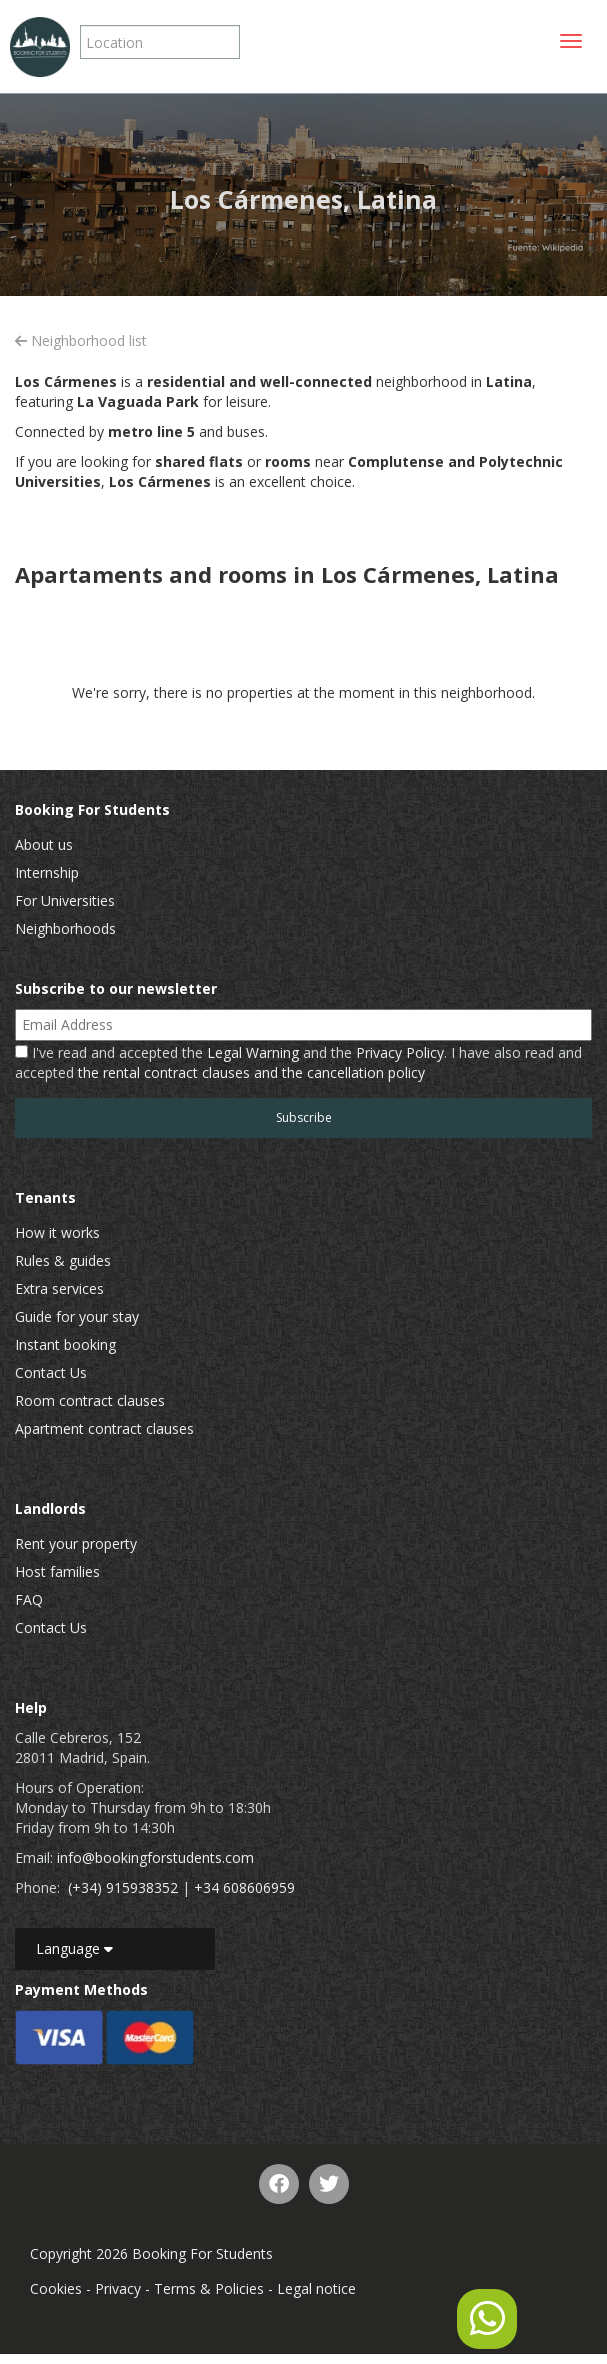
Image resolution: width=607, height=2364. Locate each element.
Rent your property (76, 1543)
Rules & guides (63, 1260)
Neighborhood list (81, 340)
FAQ (29, 1599)
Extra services (59, 1288)
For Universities (65, 900)
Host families (57, 1571)
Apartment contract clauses (104, 1428)
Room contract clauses (90, 1400)
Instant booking (65, 1344)
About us (44, 844)
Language (74, 1948)
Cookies (56, 2288)
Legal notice (316, 2288)
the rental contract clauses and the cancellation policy (251, 1072)
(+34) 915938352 (123, 1887)
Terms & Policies (209, 2288)
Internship (47, 872)
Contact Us (51, 1372)
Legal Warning (253, 1052)
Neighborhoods (65, 928)
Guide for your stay (77, 1316)
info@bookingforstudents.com (155, 1857)
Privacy (118, 2288)
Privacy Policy (400, 1052)
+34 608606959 (244, 1887)
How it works (57, 1232)
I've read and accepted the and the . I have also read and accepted (298, 1062)
